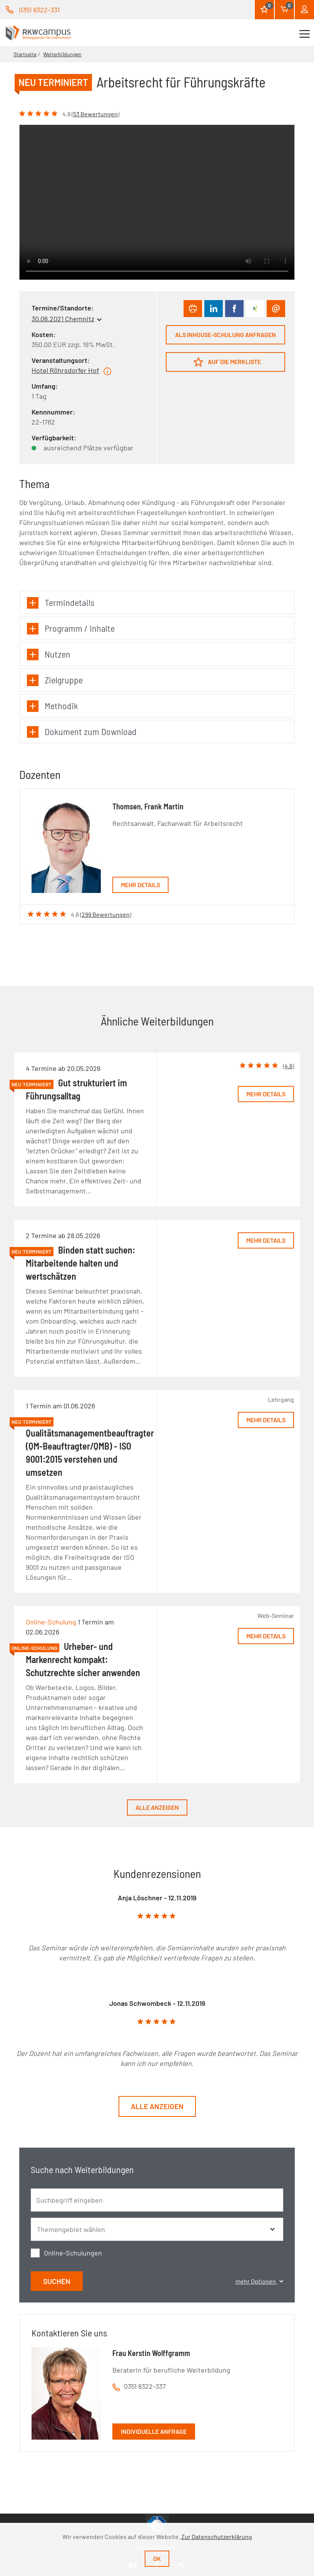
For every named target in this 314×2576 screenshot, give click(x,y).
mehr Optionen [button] (259, 2281)
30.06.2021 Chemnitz (63, 318)
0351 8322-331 (39, 9)
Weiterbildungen (62, 54)
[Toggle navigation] (304, 32)
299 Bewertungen (106, 914)
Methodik (52, 706)
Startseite (25, 54)
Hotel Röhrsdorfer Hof (65, 370)
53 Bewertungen (95, 113)
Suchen (56, 2281)
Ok (157, 2558)
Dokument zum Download (82, 732)
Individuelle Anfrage (154, 2431)
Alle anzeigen (157, 1807)
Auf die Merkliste (227, 362)
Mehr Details (140, 884)
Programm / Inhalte (71, 628)
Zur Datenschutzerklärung (216, 2536)
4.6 (288, 1065)
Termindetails (60, 603)
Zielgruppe (55, 680)
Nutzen (48, 654)
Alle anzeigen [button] (157, 2106)
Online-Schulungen (73, 2253)
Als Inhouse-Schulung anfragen (225, 334)
